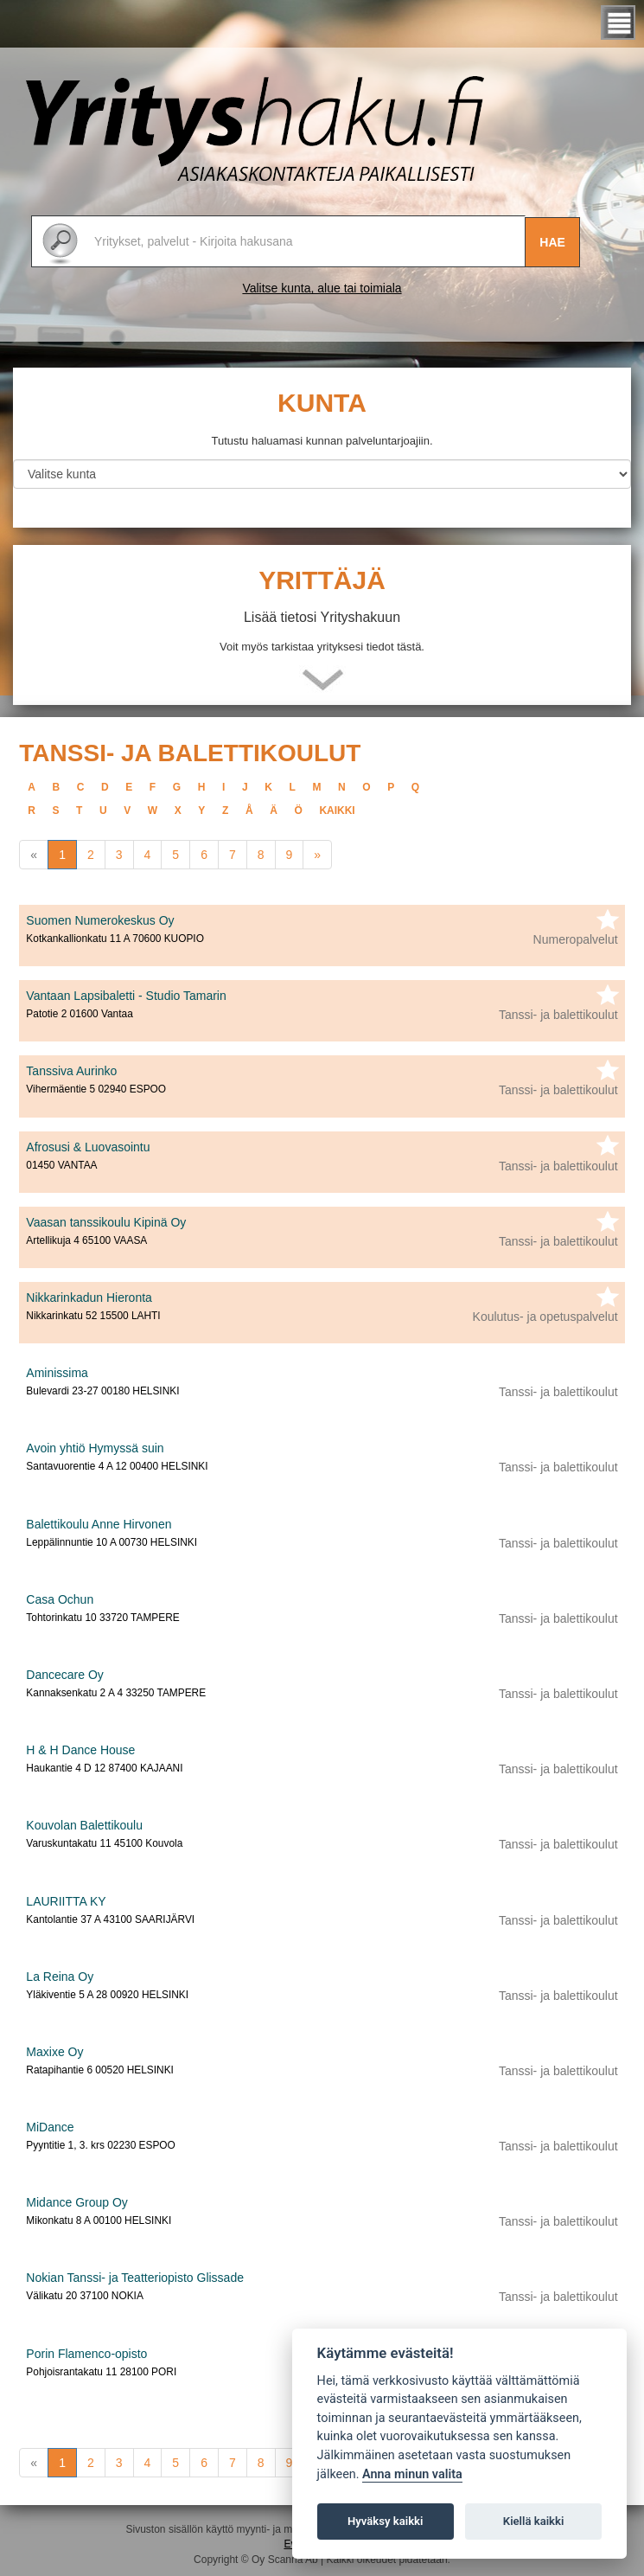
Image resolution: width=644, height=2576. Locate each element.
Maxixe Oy (54, 2052)
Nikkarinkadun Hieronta (89, 1297)
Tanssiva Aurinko (71, 1071)
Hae (552, 242)
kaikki (336, 810)
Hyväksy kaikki (385, 2521)
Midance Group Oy (77, 2202)
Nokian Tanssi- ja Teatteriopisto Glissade (135, 2277)
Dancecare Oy (64, 1675)
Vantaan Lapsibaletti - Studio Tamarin (126, 996)
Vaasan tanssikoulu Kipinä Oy (106, 1222)
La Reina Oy (59, 1976)
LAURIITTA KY (65, 1901)
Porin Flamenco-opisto (86, 2354)
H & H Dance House (80, 1750)
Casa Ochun (59, 1599)
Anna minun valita (412, 2474)
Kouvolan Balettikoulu (84, 1825)
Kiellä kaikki (533, 2521)
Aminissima (57, 1373)
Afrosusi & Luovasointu (88, 1147)
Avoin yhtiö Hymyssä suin (94, 1448)
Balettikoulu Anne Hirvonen (98, 1524)
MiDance (49, 2127)
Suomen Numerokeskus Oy (100, 920)
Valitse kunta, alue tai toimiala (321, 288)
